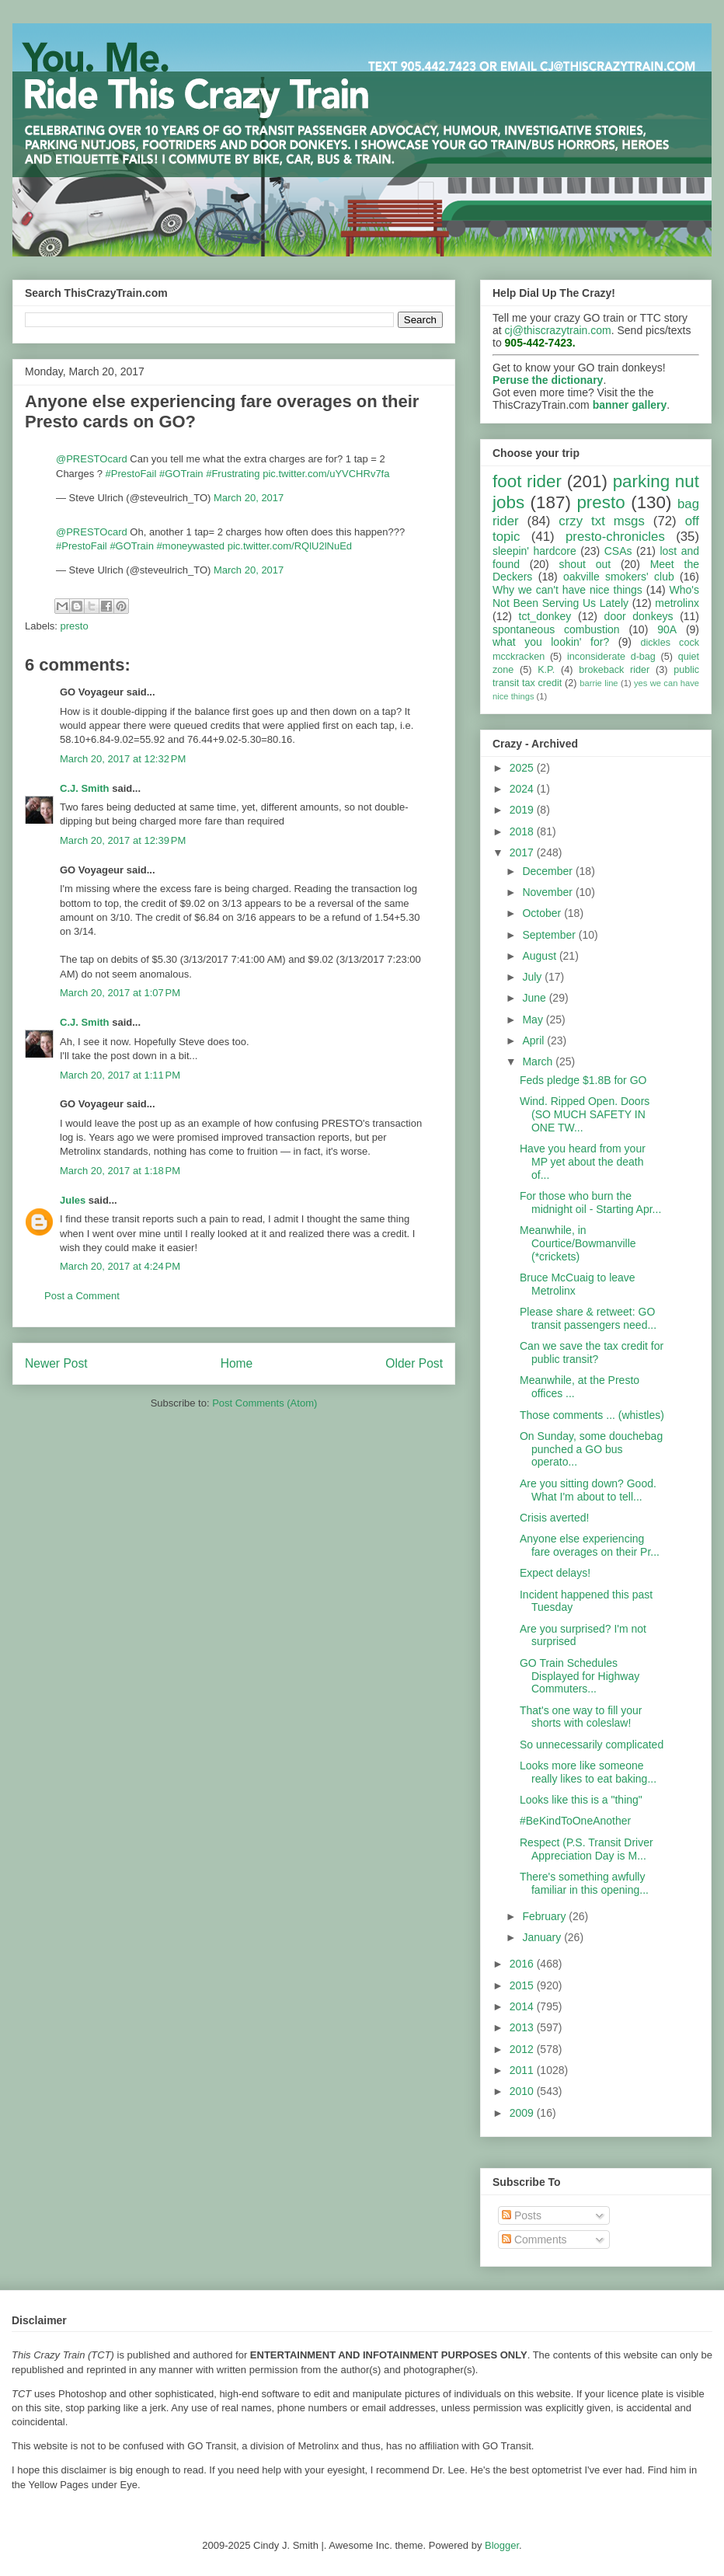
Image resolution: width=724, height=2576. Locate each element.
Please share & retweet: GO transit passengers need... (588, 1318)
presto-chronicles (615, 536)
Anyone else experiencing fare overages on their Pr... (590, 1545)
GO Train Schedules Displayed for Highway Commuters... (579, 1676)
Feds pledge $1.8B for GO (583, 1080)
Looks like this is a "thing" (581, 1799)
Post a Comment (82, 1296)
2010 (523, 2091)
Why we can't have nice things (567, 590)
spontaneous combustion (556, 629)
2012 (523, 2049)
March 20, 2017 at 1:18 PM (120, 1170)
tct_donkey (545, 616)
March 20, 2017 (249, 498)
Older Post (414, 1363)
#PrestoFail (131, 473)
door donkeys (639, 616)
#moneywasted (191, 546)
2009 (523, 2113)
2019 (523, 809)
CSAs (618, 551)
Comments (534, 2239)
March (538, 1061)
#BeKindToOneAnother (575, 1820)
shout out (585, 564)
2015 (523, 1985)
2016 (523, 1963)
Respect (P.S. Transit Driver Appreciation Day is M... (586, 1849)
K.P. (546, 669)
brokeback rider (614, 669)
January (543, 1937)
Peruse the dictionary (548, 380)
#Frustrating (232, 473)
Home (237, 1363)
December (548, 871)
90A (667, 629)
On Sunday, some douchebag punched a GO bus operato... (591, 1449)
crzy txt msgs (602, 521)
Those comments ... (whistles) (592, 1415)
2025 (523, 768)
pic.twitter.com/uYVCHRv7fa (326, 473)
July (533, 977)
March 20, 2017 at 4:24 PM (120, 1266)
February (545, 1916)
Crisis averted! (554, 1517)
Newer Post (56, 1363)
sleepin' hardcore (534, 551)
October (543, 913)
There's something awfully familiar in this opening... (584, 1883)
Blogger (502, 2545)
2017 (523, 852)
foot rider (527, 481)
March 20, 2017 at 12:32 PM (123, 759)
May (533, 1019)
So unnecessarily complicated (591, 1744)
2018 (523, 831)
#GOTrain (181, 473)
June (535, 998)
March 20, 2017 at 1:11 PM (120, 1075)
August (540, 956)
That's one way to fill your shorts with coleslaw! (581, 1717)
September (550, 935)
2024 (523, 789)
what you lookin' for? (551, 642)
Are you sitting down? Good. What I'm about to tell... (588, 1490)
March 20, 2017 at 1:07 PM (120, 993)
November (548, 892)
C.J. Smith (85, 788)
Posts (521, 2215)
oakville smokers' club (618, 576)
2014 (523, 2006)
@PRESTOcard (91, 459)
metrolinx (677, 603)
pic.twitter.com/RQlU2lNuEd (290, 546)
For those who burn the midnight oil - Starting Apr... (590, 1202)
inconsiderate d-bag (611, 656)
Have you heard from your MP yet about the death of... (583, 1161)
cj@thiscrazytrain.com (558, 330)
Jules (72, 1200)
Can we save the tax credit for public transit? (591, 1352)
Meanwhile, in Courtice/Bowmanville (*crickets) (578, 1243)
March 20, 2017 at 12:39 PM (123, 840)
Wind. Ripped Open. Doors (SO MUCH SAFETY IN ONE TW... (584, 1114)
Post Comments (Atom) (264, 1403)
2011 (523, 2070)
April (534, 1040)
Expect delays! (555, 1573)
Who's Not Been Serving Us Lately (596, 596)
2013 (523, 2027)
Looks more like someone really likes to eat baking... (588, 1772)
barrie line (599, 683)
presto (75, 626)
